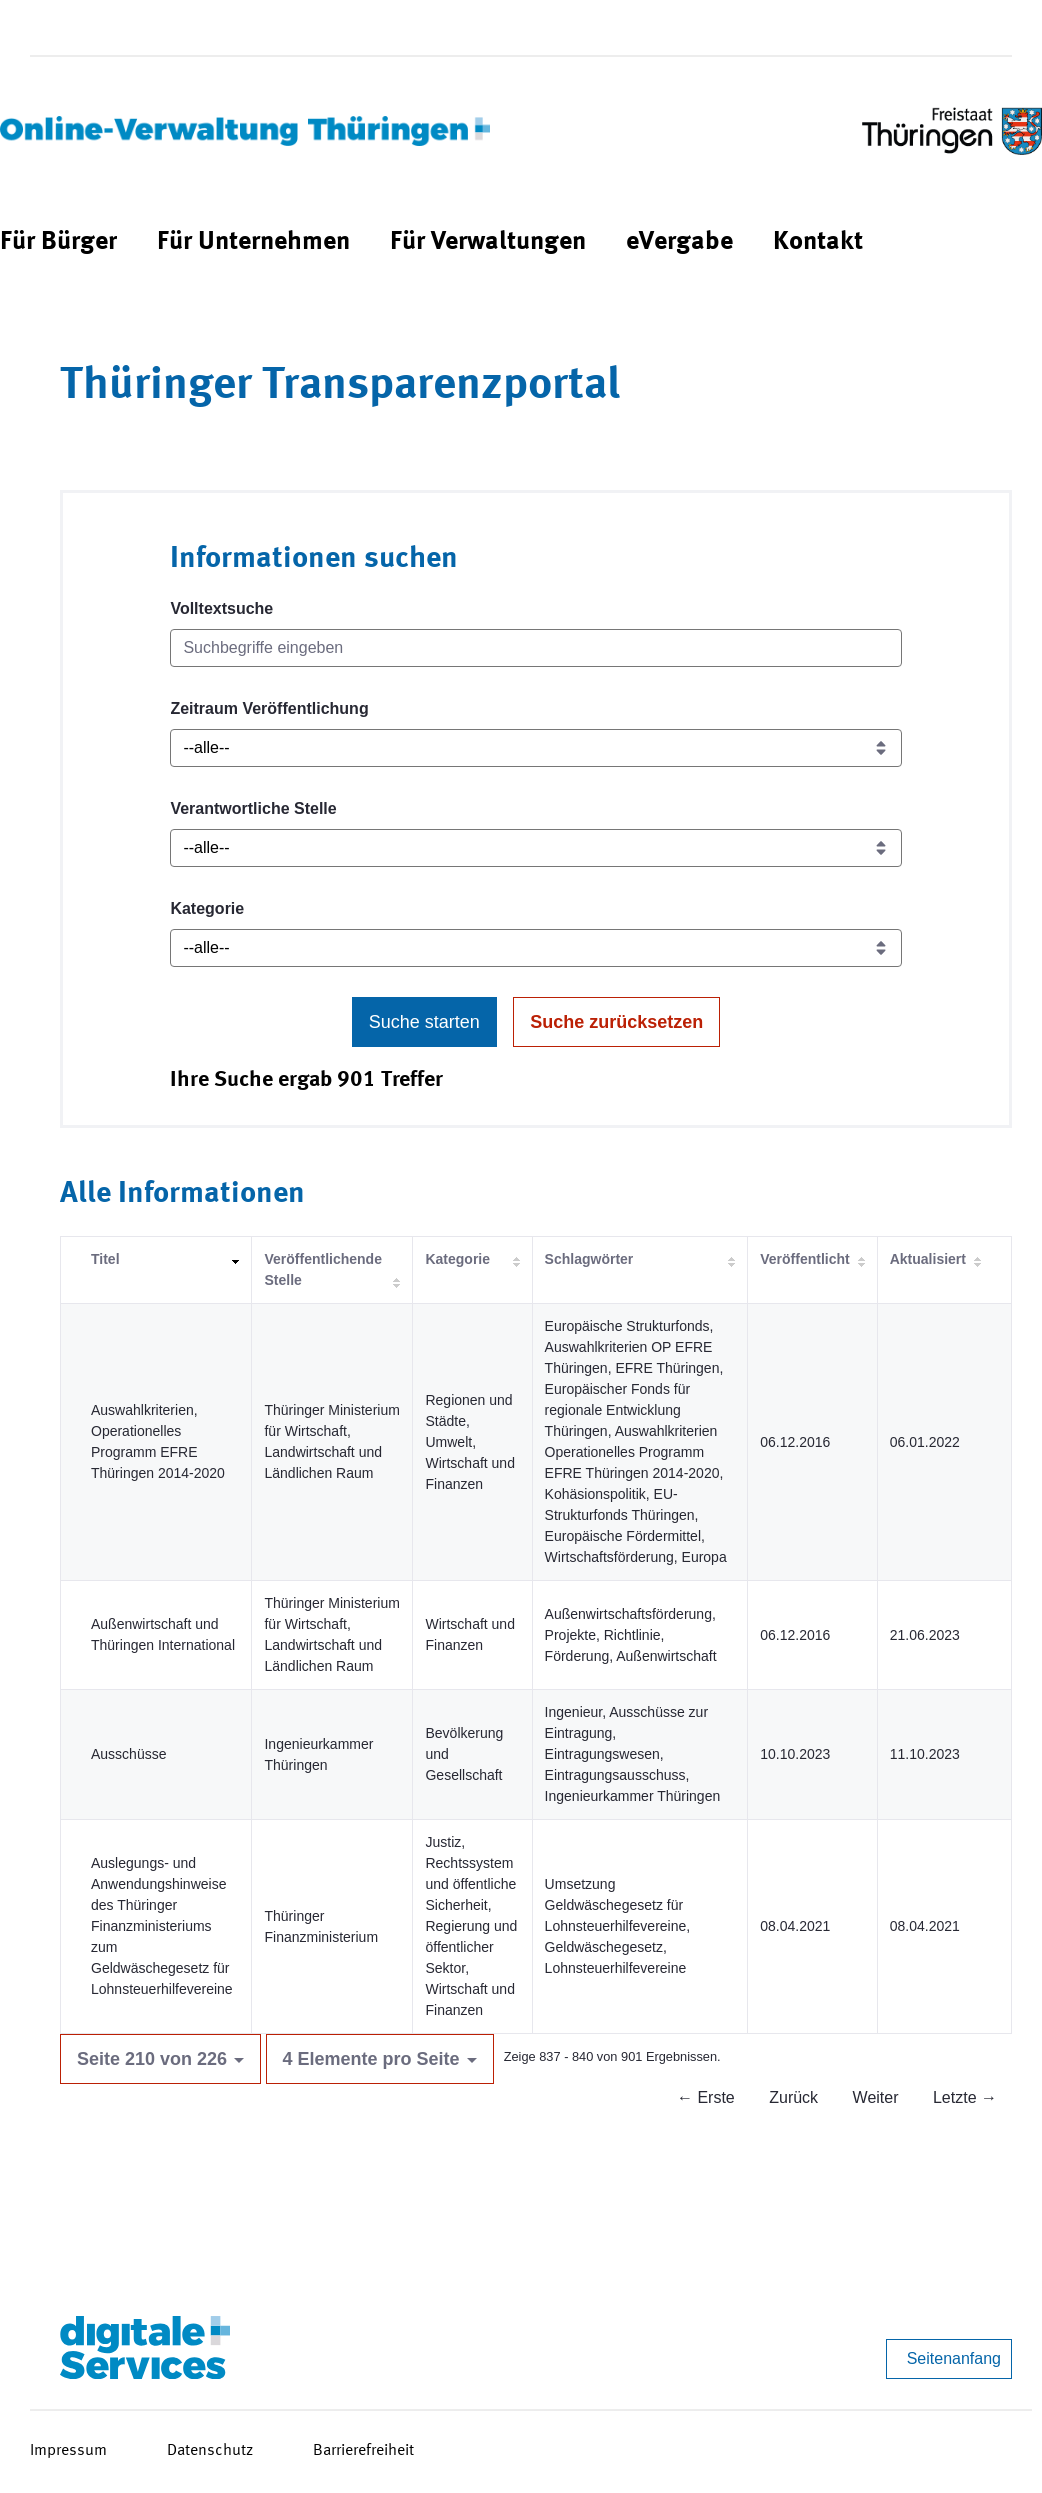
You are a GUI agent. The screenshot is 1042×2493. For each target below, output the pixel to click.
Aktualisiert (928, 1259)
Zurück (793, 2097)
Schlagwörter (589, 1259)
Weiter (876, 2097)
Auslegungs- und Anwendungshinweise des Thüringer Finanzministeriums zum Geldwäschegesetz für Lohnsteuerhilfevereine (162, 1926)
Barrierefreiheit (363, 2451)
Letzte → (965, 2097)
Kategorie (207, 908)
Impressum (68, 2451)
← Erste (706, 2097)
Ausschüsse (128, 1754)
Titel (105, 1259)
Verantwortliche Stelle (253, 808)
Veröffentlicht (804, 1259)
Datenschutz (210, 2451)
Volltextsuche (221, 608)
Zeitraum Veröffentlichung (269, 708)
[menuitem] (58, 242)
